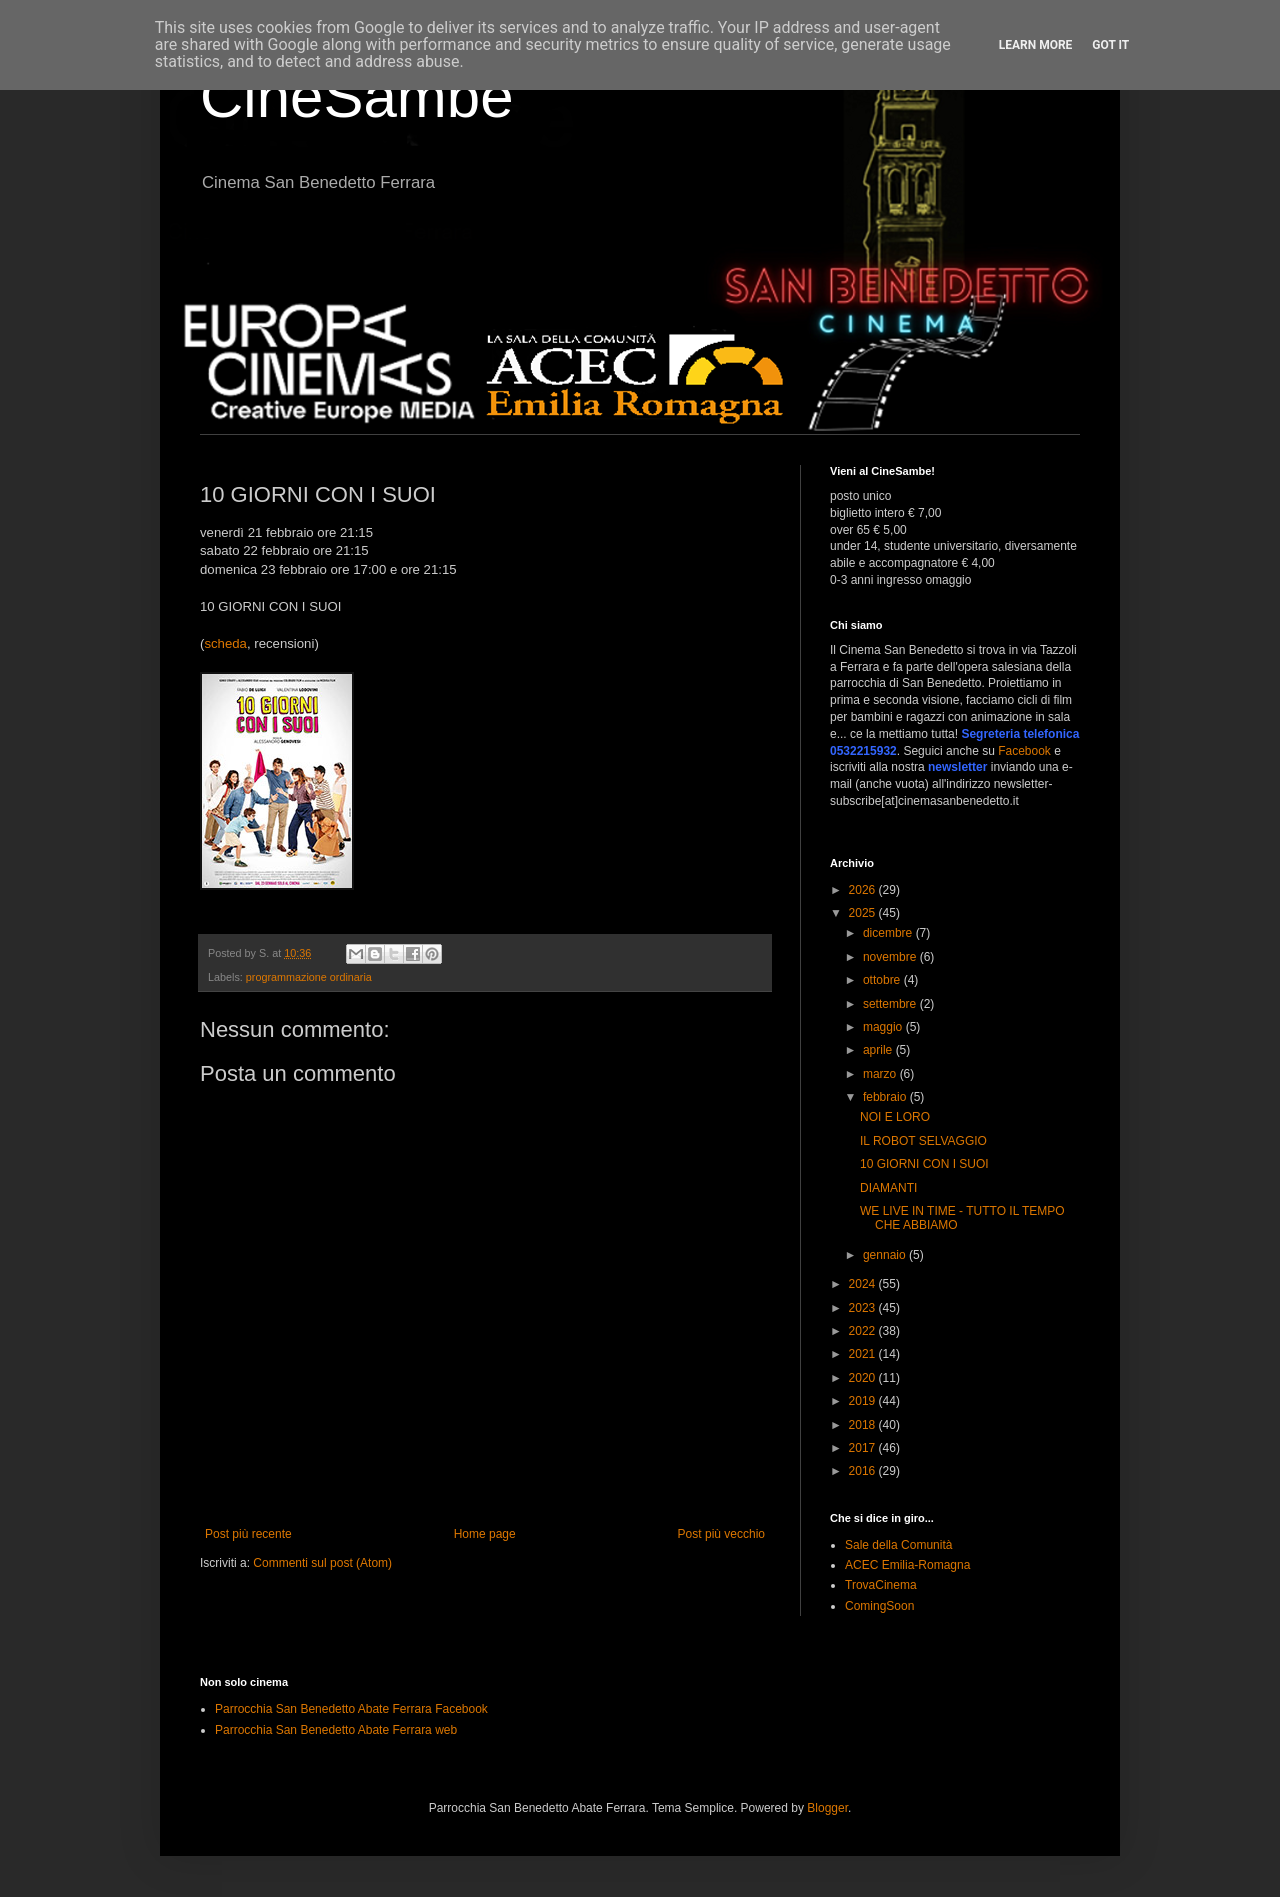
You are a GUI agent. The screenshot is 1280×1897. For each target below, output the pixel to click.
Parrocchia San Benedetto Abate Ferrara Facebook (351, 1709)
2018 (864, 1425)
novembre (891, 957)
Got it (1110, 45)
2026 (864, 890)
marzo (881, 1074)
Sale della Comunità (898, 1545)
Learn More (1036, 45)
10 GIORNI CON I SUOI (924, 1164)
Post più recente (248, 1534)
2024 (864, 1284)
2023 (864, 1308)
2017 (864, 1448)
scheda (225, 643)
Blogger (827, 1808)
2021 (864, 1354)
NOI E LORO (895, 1117)
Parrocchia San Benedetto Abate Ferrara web (336, 1730)
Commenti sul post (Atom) (322, 1563)
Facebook (1024, 751)
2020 (864, 1378)
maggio (884, 1027)
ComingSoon (879, 1606)
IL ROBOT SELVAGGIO (923, 1141)
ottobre (883, 980)
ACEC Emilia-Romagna (907, 1565)
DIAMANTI (888, 1188)
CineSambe (357, 96)
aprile (879, 1050)
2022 (864, 1331)
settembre (891, 1004)
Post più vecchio (721, 1534)
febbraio (886, 1097)
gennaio (886, 1255)
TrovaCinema (881, 1585)
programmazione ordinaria (309, 977)
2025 (864, 913)
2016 (864, 1471)
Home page (485, 1534)
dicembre (889, 933)
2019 (864, 1401)
